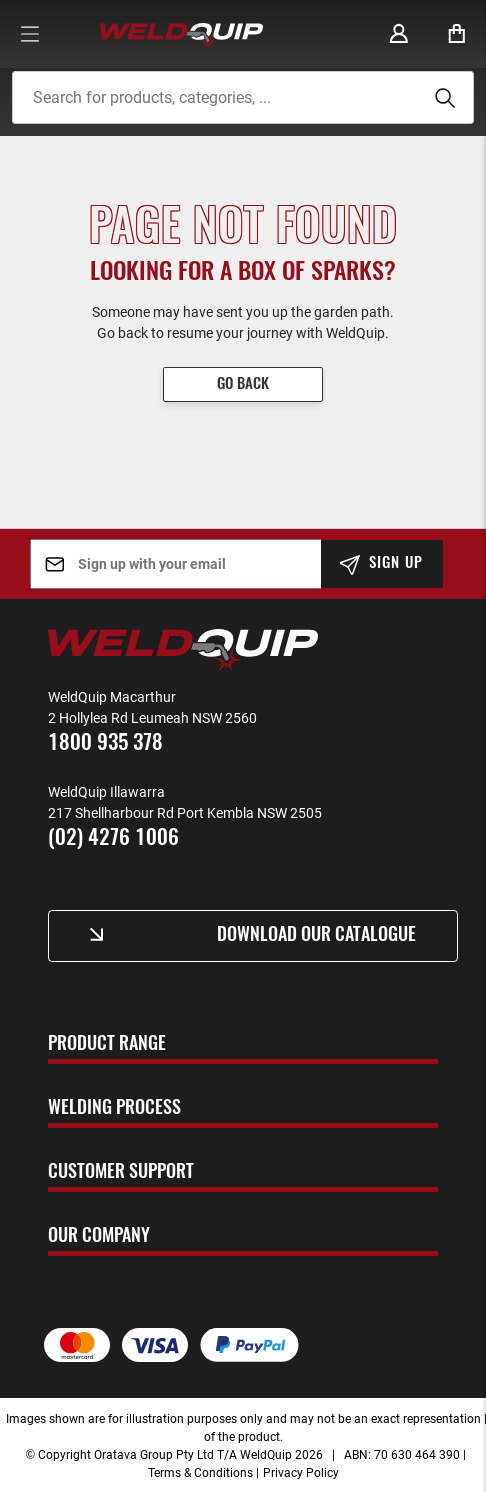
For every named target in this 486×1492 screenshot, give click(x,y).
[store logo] (181, 34)
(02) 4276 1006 (113, 838)
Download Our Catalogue (316, 936)
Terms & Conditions (200, 1472)
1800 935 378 (105, 743)
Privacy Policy (301, 1472)
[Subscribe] (382, 564)
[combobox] (243, 97)
